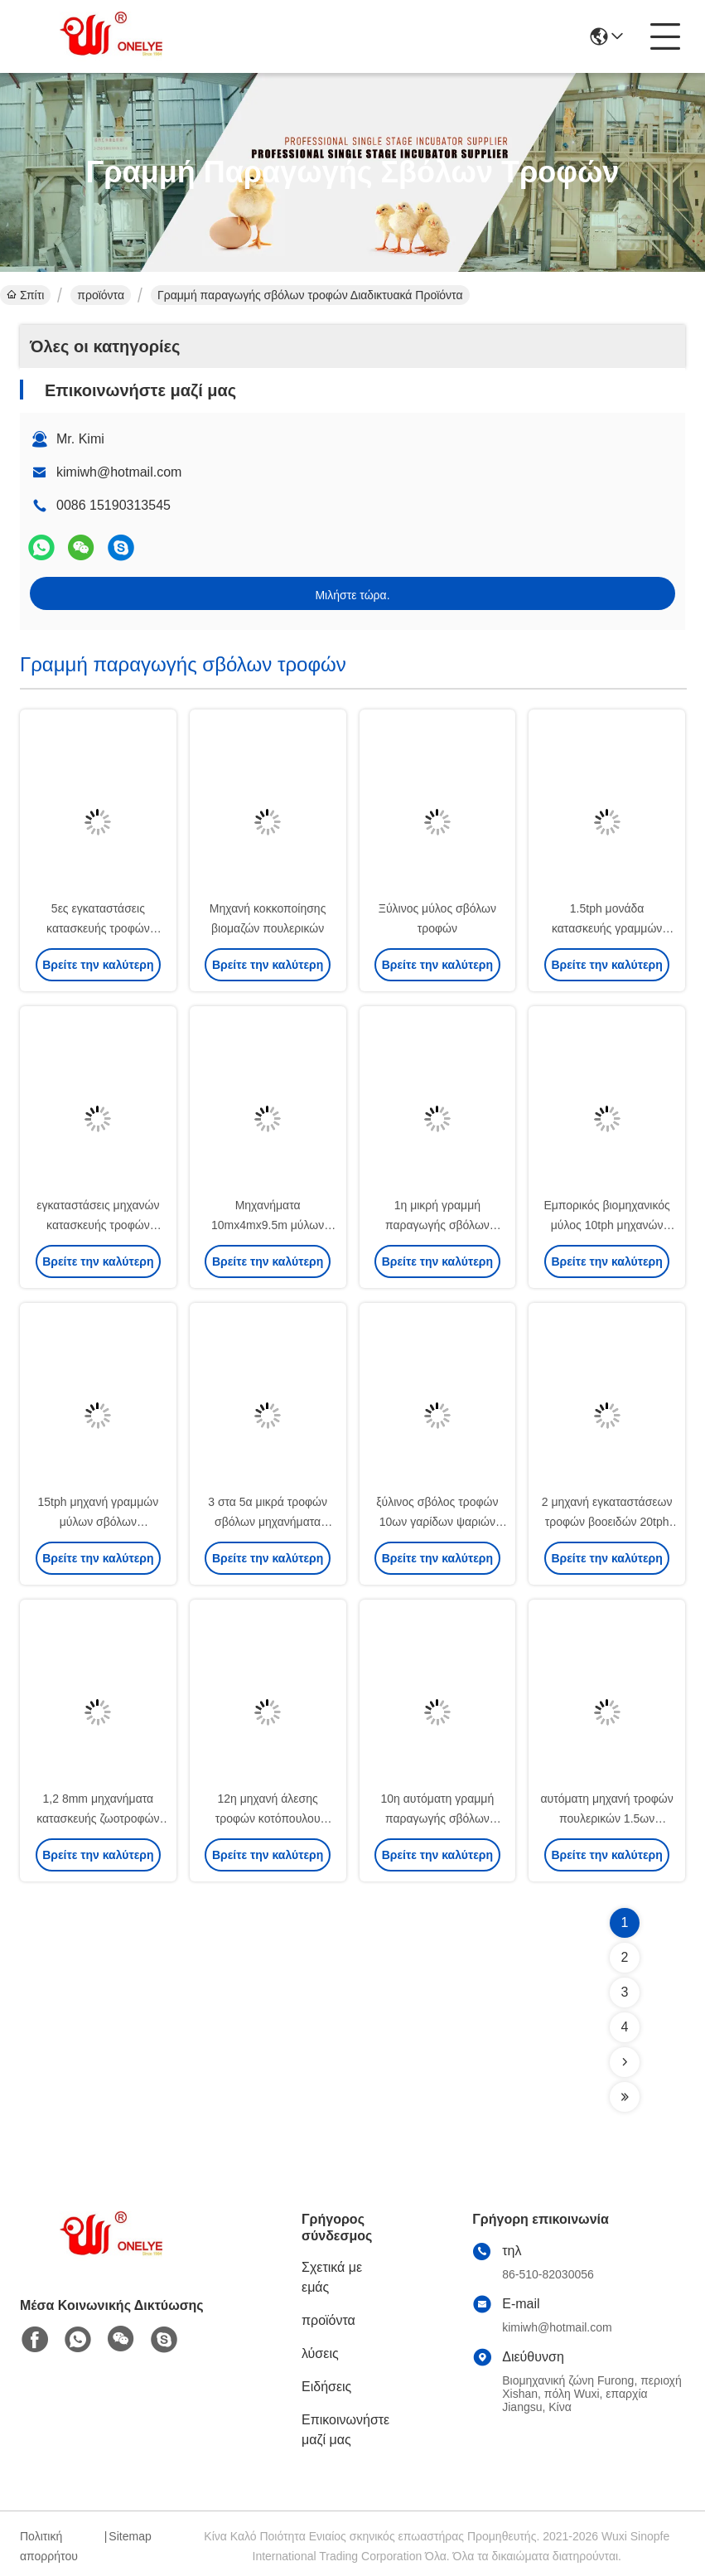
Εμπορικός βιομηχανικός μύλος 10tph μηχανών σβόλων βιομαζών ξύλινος (607, 1225)
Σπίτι (25, 295)
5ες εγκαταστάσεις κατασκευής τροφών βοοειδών (98, 928)
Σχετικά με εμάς (332, 2277)
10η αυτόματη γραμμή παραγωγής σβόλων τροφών (438, 1818)
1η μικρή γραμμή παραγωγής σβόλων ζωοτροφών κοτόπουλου (437, 1225)
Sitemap (130, 2536)
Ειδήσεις (326, 2387)
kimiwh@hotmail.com (118, 472)
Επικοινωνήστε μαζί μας (345, 2430)
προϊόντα (100, 295)
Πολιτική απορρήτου (49, 2546)
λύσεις (320, 2353)
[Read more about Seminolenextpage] (625, 2062)
